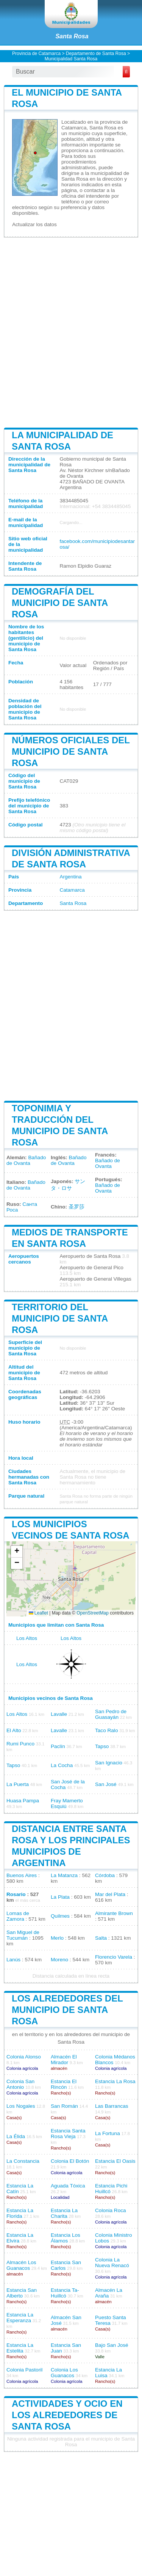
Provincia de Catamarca (36, 53)
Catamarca (71, 890)
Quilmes (60, 1916)
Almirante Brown (114, 1913)
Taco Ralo (106, 1730)
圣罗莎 (76, 1207)
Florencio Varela (113, 1957)
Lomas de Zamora (17, 1916)
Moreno (59, 1959)
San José (106, 1784)
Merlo (57, 1938)
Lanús (13, 1959)
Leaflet (38, 1613)
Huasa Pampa (22, 1800)
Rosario (16, 1894)
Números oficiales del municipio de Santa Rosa (71, 751)
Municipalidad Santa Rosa (71, 58)
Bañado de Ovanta (26, 1160)
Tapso (102, 1746)
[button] (16, 1552)
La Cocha (62, 1765)
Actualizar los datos (34, 224)
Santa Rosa (71, 36)
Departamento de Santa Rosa (96, 53)
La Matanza (64, 1875)
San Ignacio (108, 1763)
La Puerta (17, 1784)
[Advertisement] (71, 332)
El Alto (13, 1730)
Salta (101, 1938)
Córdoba (105, 1875)
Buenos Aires (21, 1875)
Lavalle (59, 1714)
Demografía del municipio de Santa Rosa (60, 602)
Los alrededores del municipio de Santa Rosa (67, 2009)
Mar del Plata (110, 1894)
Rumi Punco (20, 1744)
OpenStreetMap (92, 1613)
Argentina (70, 877)
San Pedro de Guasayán (110, 1714)
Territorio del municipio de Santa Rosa (60, 1318)
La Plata (60, 1897)
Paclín (58, 1746)
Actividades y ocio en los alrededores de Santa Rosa (67, 2414)
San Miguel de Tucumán (22, 1935)
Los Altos (26, 1638)
